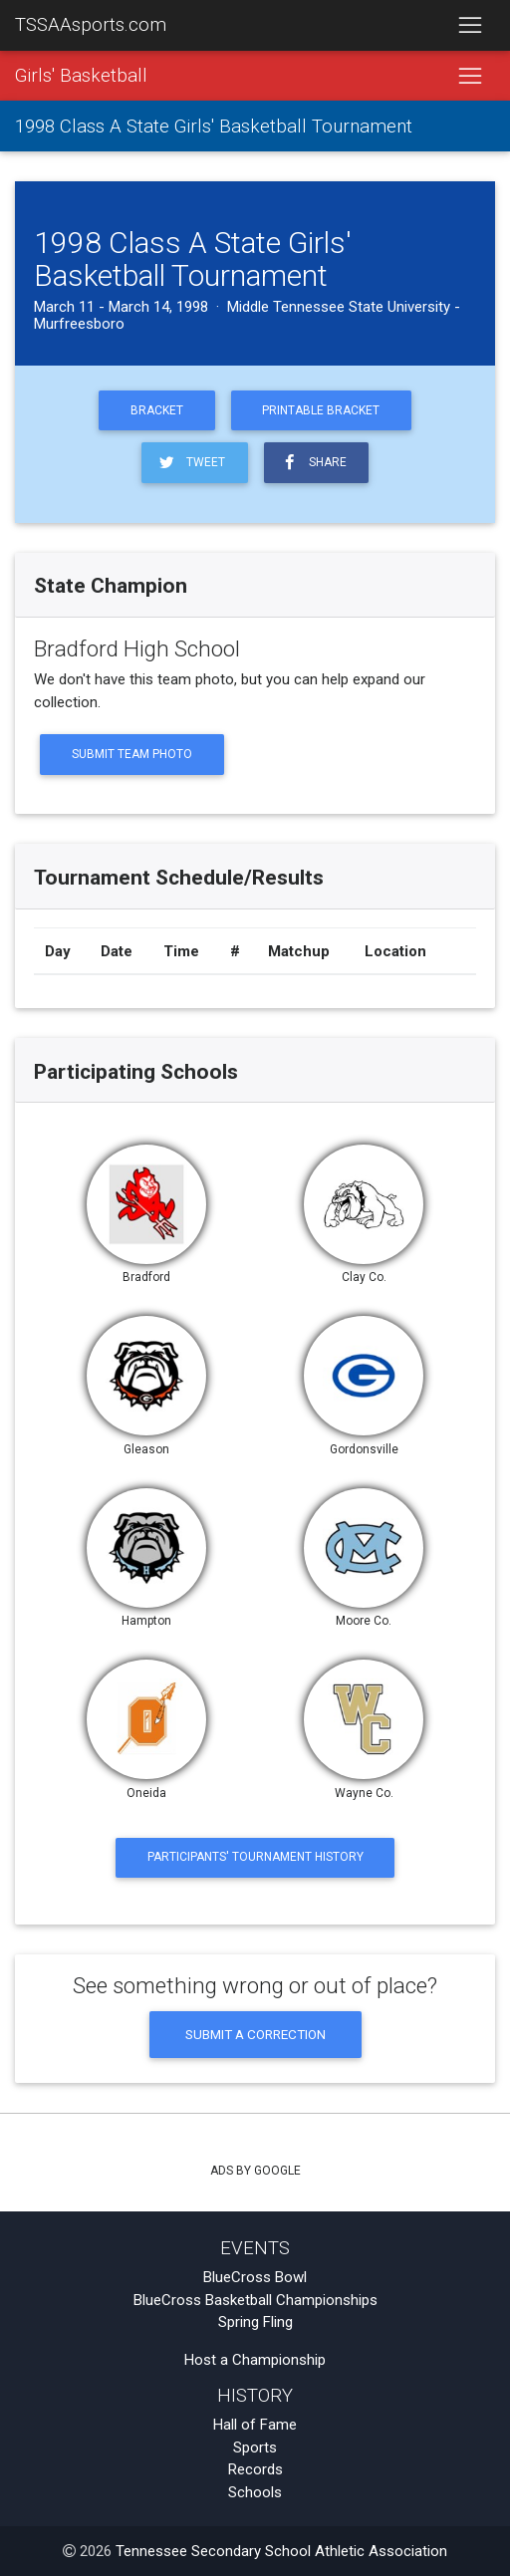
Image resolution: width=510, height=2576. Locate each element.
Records (255, 2469)
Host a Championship (255, 2360)
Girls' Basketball (81, 76)
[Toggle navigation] (469, 26)
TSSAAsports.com (90, 25)
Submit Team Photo (132, 754)
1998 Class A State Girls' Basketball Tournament (213, 126)
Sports (255, 2447)
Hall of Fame (255, 2425)
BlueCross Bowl (255, 2277)
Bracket (156, 410)
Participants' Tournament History (255, 1857)
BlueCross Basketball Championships (255, 2300)
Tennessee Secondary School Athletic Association (281, 2551)
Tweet (190, 462)
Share (313, 462)
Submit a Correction (255, 2034)
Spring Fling (255, 2322)
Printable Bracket (321, 410)
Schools (255, 2492)
